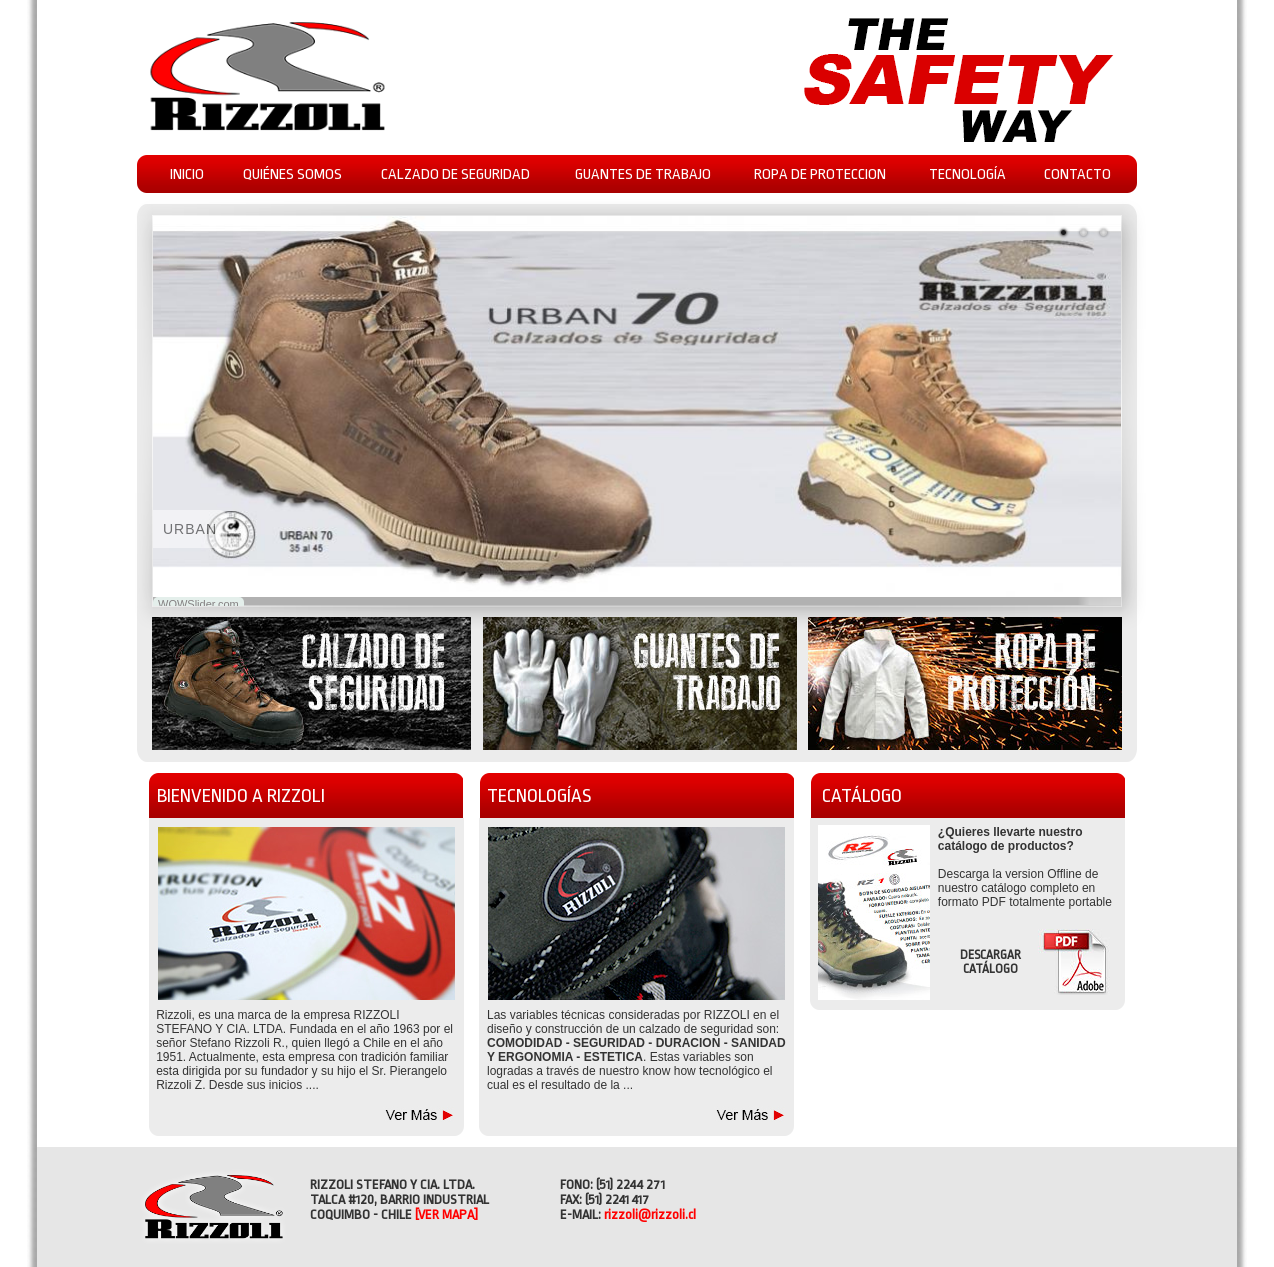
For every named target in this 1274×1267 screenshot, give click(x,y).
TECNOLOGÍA (967, 174)
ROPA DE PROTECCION (820, 174)
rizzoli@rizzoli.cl (650, 1214)
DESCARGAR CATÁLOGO (990, 962)
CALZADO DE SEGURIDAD (455, 174)
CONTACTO (1077, 174)
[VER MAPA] (446, 1214)
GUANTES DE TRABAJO (643, 174)
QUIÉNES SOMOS (292, 174)
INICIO (187, 174)
